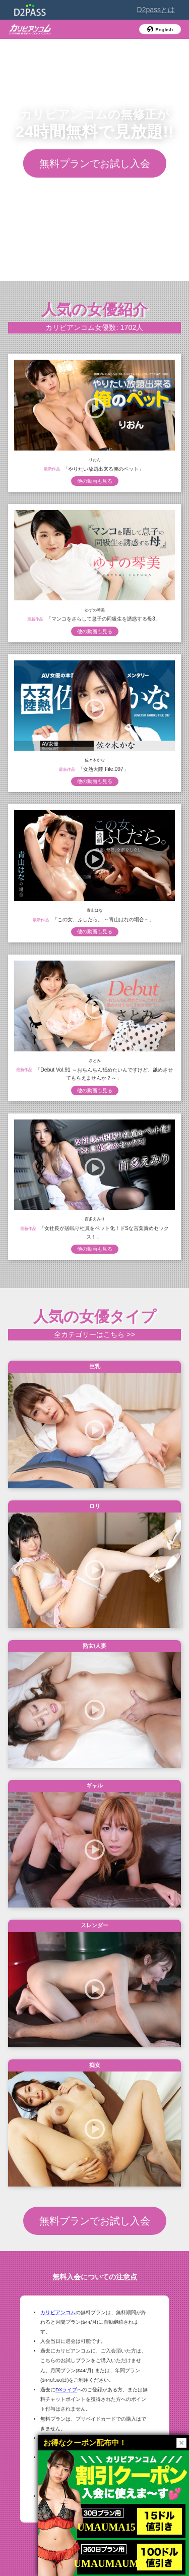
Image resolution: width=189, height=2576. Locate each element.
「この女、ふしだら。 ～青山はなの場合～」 (103, 919)
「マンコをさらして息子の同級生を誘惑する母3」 (103, 619)
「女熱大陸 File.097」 (103, 769)
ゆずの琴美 (95, 609)
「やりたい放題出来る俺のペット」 (103, 468)
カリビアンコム (58, 2312)
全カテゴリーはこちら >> (94, 1334)
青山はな (95, 910)
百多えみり (95, 1219)
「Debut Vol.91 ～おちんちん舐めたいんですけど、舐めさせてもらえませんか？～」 (103, 1074)
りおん (95, 459)
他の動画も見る (94, 481)
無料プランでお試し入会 (94, 163)
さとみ (95, 1060)
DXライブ (66, 2389)
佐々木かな (95, 760)
